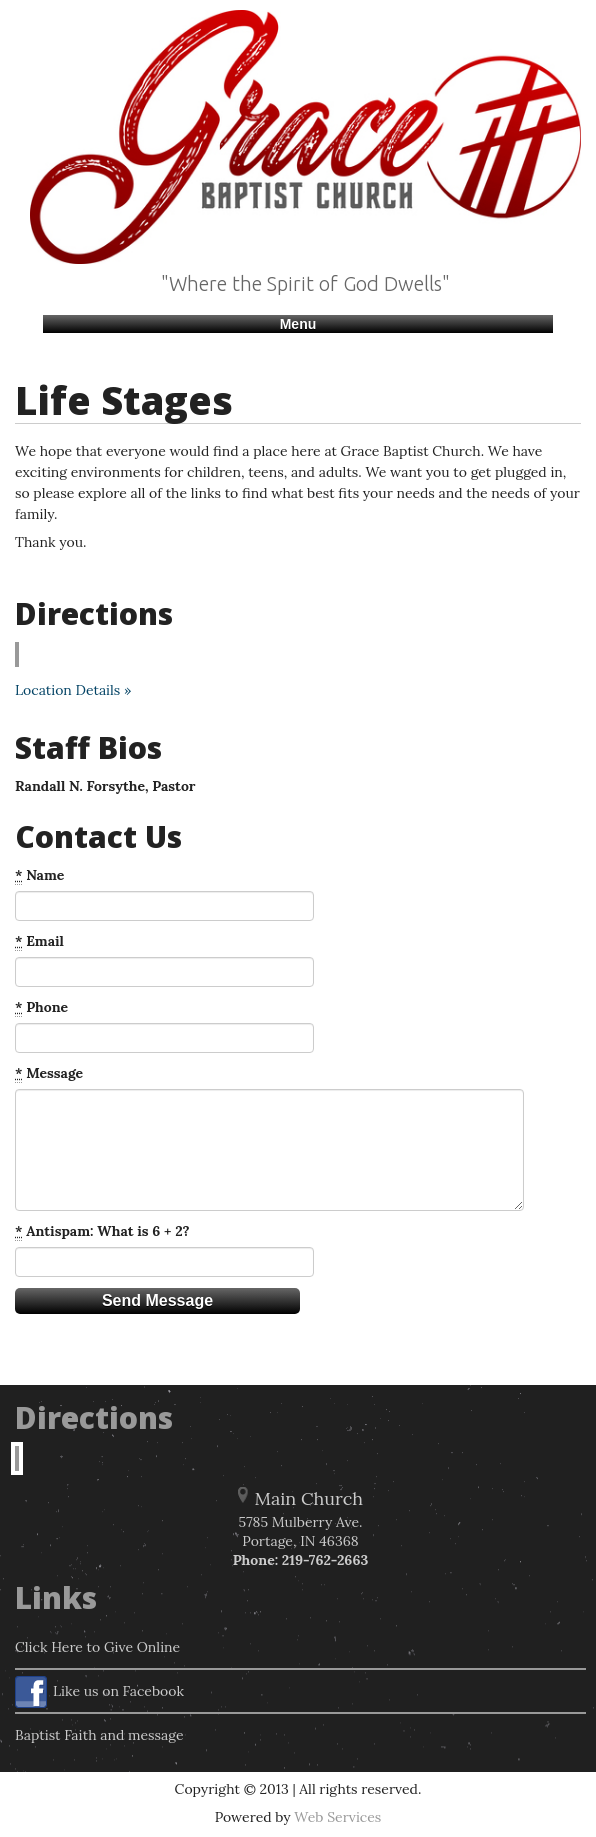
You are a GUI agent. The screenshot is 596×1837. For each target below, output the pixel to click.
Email (39, 941)
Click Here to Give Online (97, 1647)
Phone (41, 1007)
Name (39, 875)
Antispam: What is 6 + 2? (102, 1231)
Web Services (337, 1817)
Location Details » (73, 690)
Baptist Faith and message (99, 1735)
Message (49, 1073)
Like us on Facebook (99, 1692)
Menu (298, 324)
